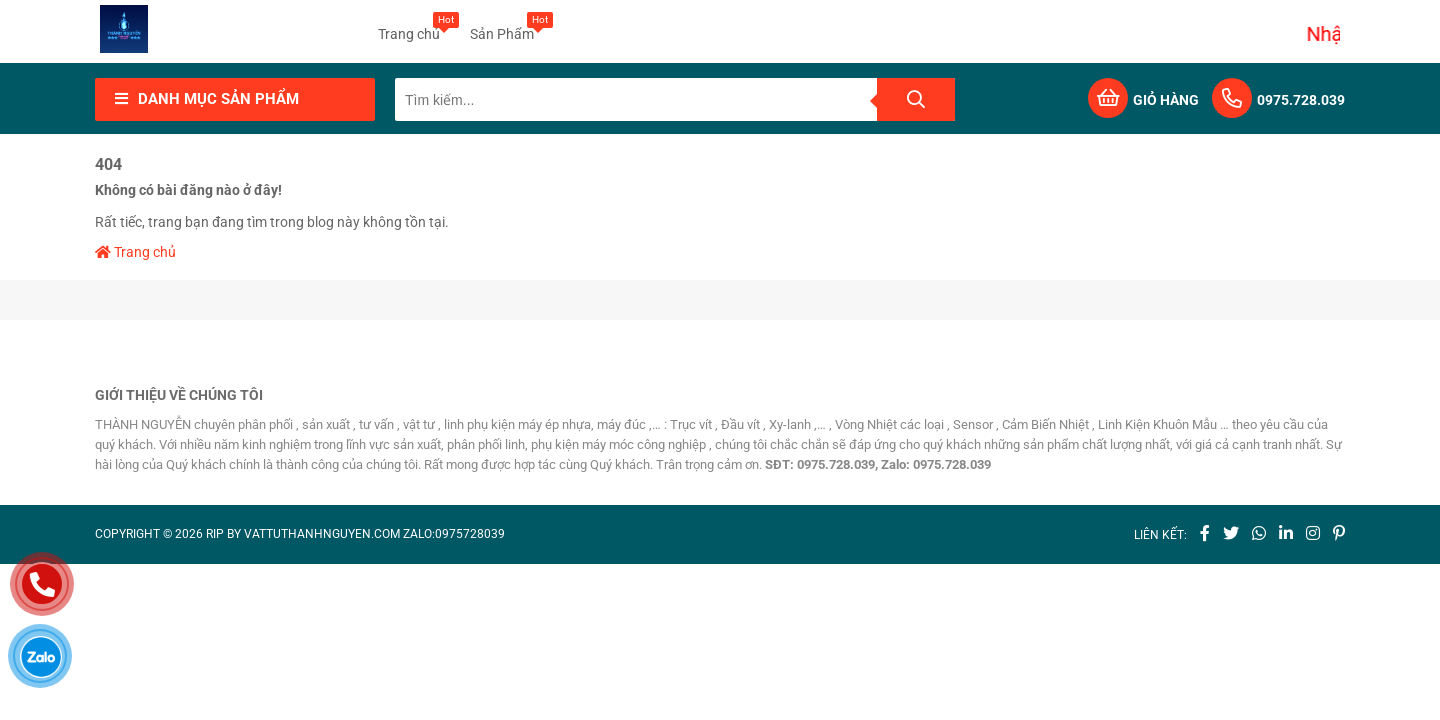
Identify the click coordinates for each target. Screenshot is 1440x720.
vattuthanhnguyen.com (322, 534)
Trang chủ (409, 27)
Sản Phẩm (502, 27)
